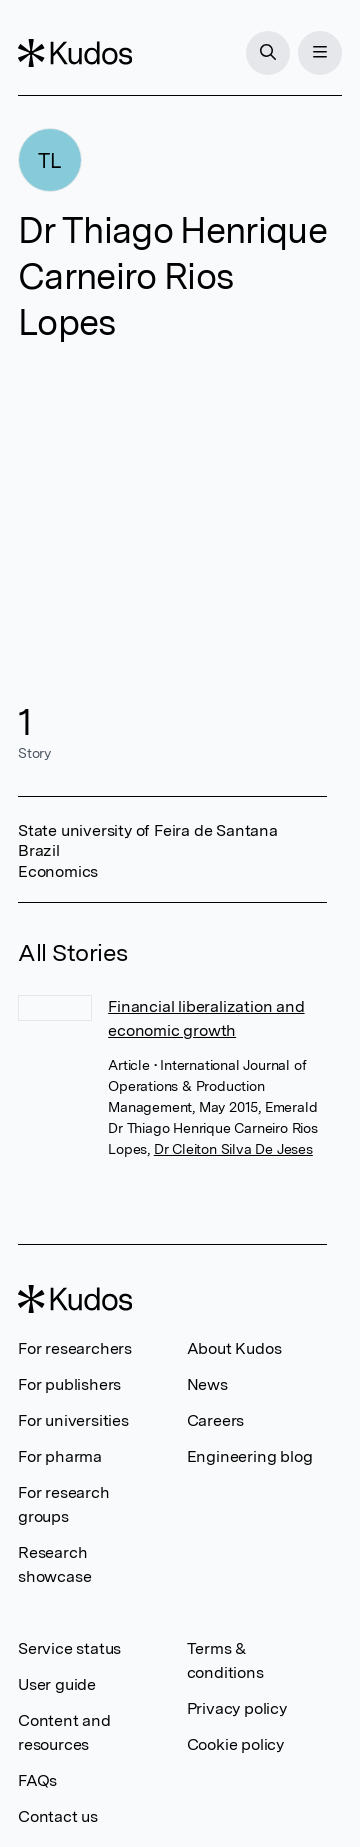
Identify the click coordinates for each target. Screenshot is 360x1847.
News (207, 1384)
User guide (57, 1684)
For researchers (75, 1348)
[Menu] (320, 53)
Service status (69, 1648)
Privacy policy (237, 1708)
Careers (216, 1420)
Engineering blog (250, 1456)
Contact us (58, 1816)
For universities (73, 1420)
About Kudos (234, 1348)
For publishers (69, 1384)
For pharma (60, 1456)
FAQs (37, 1780)
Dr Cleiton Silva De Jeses (233, 1149)
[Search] (268, 53)
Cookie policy (235, 1744)
